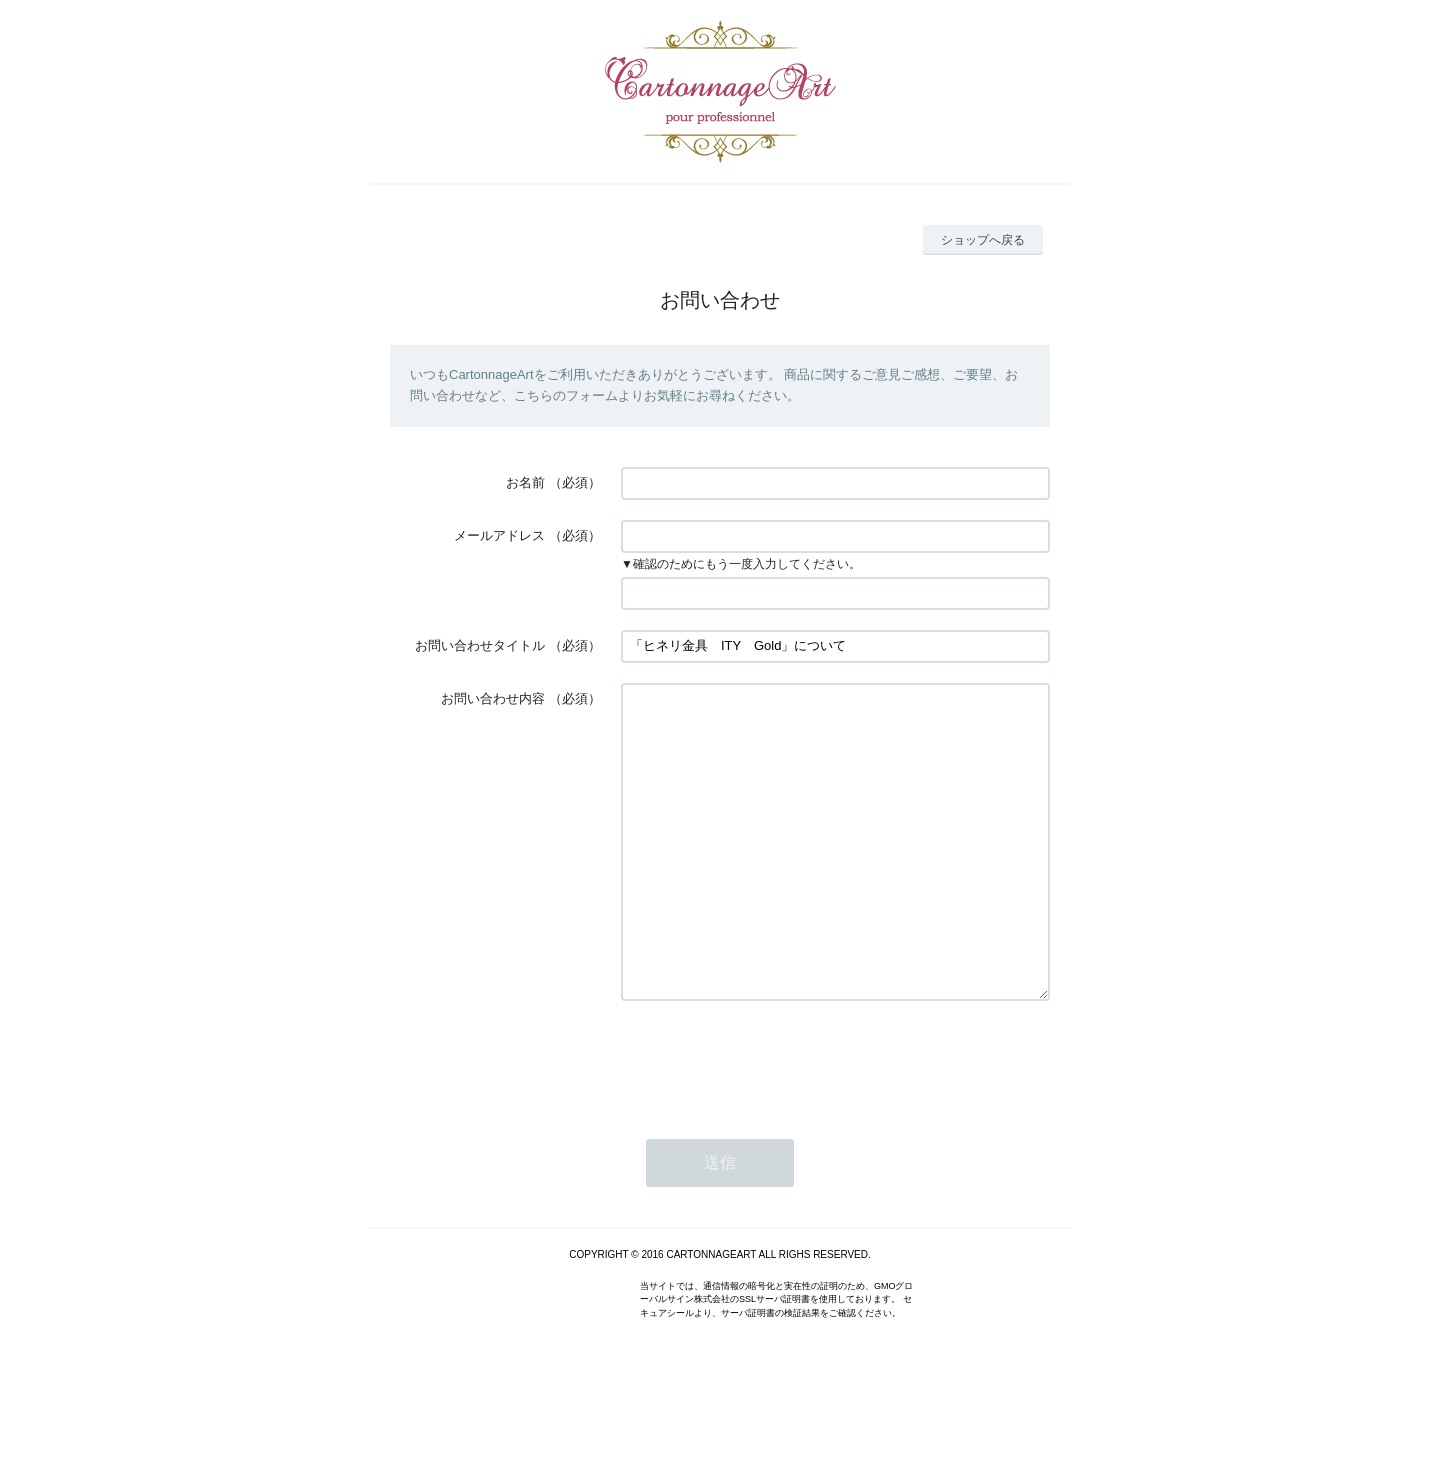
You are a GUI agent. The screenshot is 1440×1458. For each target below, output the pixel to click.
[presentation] (773, 1120)
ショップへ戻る (983, 240)
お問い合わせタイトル (480, 645)
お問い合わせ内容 (493, 698)
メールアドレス (499, 535)
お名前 (525, 482)
